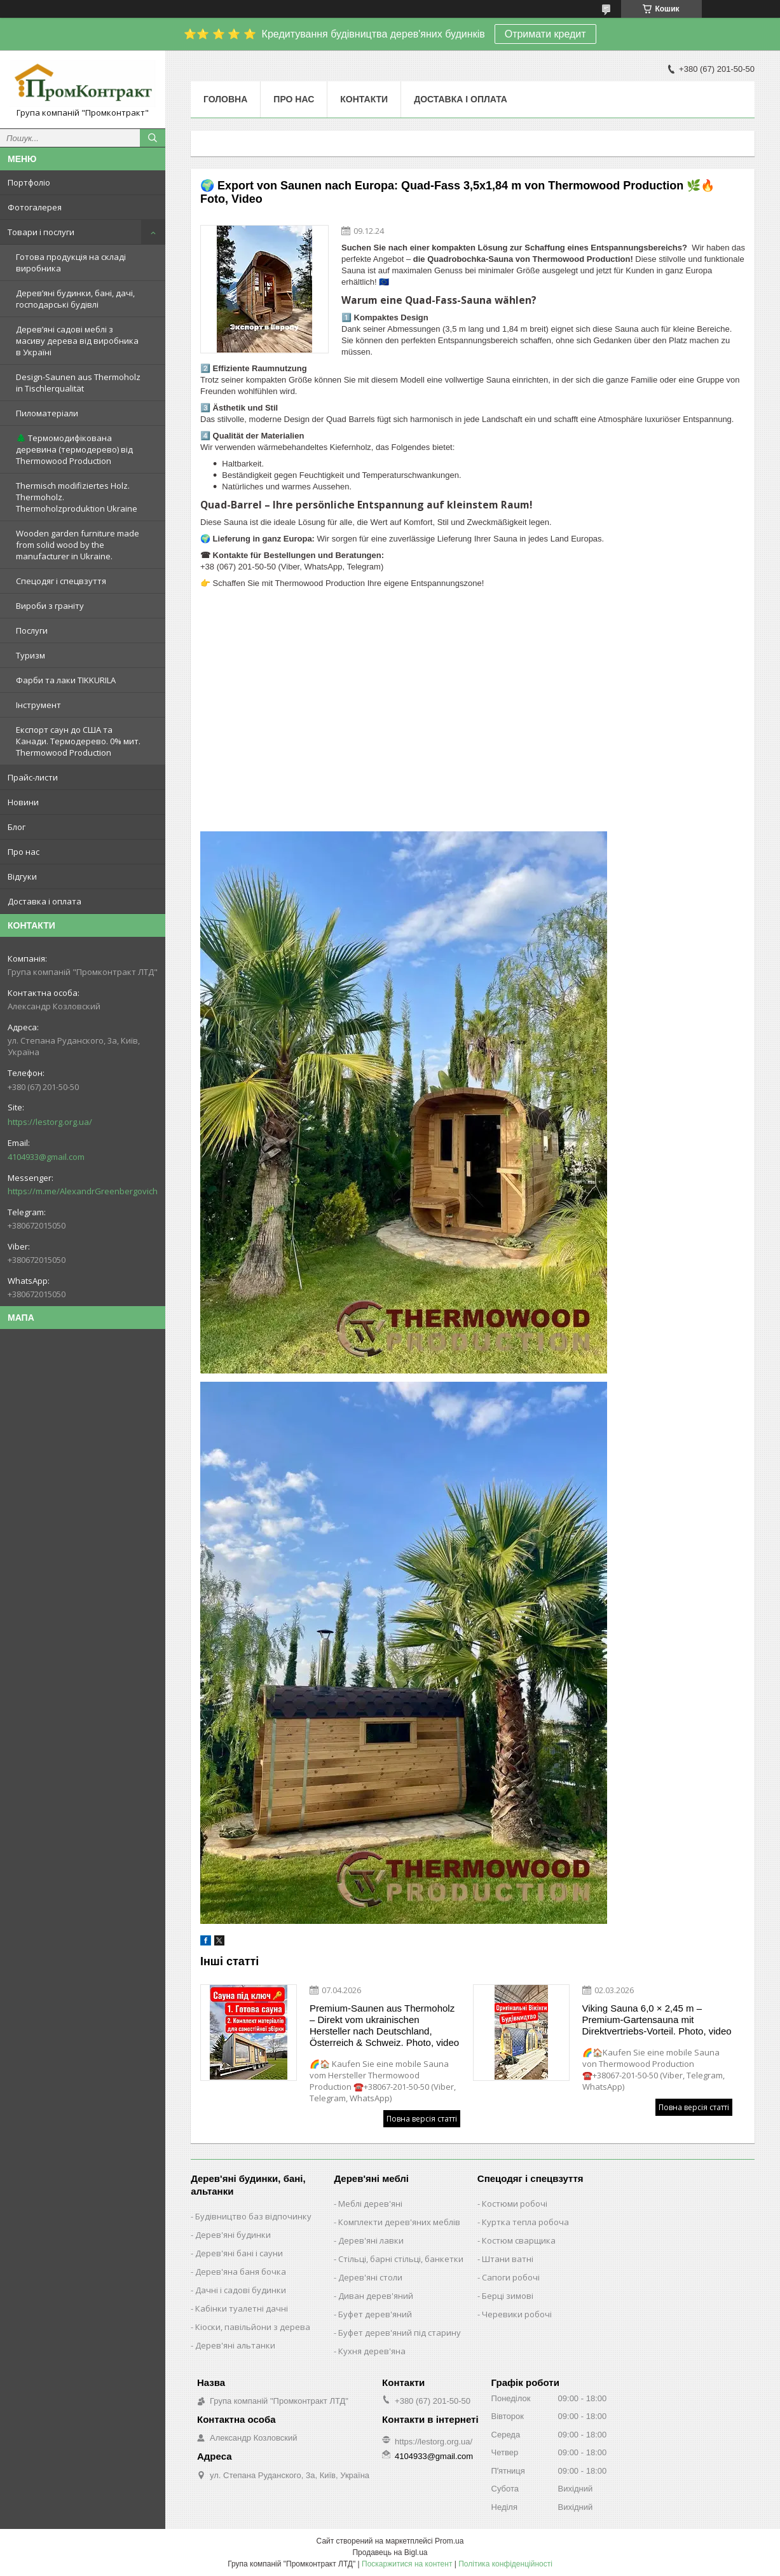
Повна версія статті (422, 2118)
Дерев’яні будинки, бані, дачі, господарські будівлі (75, 298)
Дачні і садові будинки (240, 2290)
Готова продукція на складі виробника (71, 262)
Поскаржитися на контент (407, 2563)
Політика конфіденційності (505, 2563)
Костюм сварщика (519, 2240)
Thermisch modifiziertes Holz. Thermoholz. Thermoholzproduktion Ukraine (76, 497)
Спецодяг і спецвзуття (61, 581)
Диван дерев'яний (375, 2295)
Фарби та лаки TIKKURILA (66, 680)
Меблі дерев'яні (370, 2203)
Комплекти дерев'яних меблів (399, 2222)
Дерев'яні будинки (233, 2234)
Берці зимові (507, 2295)
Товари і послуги (41, 232)
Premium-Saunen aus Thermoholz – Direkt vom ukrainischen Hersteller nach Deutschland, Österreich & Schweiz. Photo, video (384, 2025)
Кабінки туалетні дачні (241, 2308)
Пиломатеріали (47, 413)
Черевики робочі (517, 2314)
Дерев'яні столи (370, 2277)
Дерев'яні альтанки (235, 2345)
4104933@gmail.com (46, 1156)
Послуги (32, 630)
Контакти (364, 99)
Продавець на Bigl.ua (389, 2552)
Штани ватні (507, 2259)
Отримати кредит (545, 34)
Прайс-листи (33, 777)
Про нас (23, 851)
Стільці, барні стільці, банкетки (400, 2259)
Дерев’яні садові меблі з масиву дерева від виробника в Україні (77, 341)
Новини (23, 802)
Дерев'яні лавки (371, 2240)
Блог (16, 827)
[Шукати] (152, 137)
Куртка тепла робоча (525, 2222)
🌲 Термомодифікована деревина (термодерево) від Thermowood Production (74, 449)
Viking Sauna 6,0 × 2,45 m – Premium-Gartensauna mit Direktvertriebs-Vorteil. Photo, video (657, 2019)
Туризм (30, 655)
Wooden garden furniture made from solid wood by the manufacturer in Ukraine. (77, 545)
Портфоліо (29, 182)
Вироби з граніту (50, 605)
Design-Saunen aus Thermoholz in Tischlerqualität (78, 382)
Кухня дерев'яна (372, 2351)
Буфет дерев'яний (375, 2314)
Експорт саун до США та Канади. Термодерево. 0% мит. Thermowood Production (78, 741)
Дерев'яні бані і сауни (239, 2253)
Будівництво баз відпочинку (253, 2216)
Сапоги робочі (511, 2277)
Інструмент (38, 705)
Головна (225, 99)
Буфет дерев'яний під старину (399, 2332)
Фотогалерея (35, 207)
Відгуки (22, 876)
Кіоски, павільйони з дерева (252, 2327)
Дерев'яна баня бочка (240, 2271)
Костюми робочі (514, 2203)
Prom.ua (449, 2541)
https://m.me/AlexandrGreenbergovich (83, 1191)
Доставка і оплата (44, 901)
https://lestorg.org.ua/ (50, 1122)
